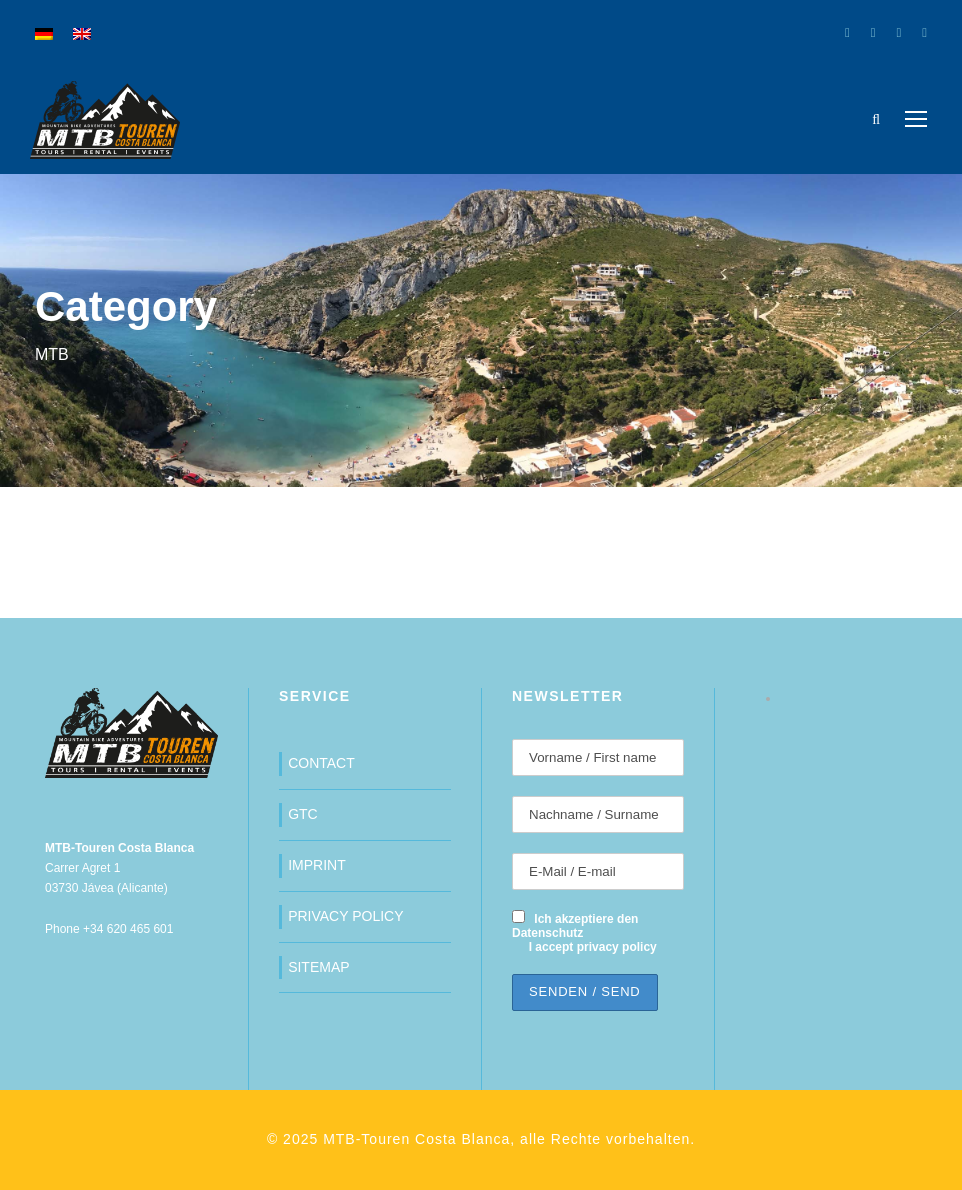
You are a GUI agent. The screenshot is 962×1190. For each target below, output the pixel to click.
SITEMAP (318, 967)
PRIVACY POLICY (345, 916)
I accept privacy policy (593, 947)
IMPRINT (317, 865)
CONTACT (321, 763)
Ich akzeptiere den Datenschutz (575, 926)
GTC (303, 814)
